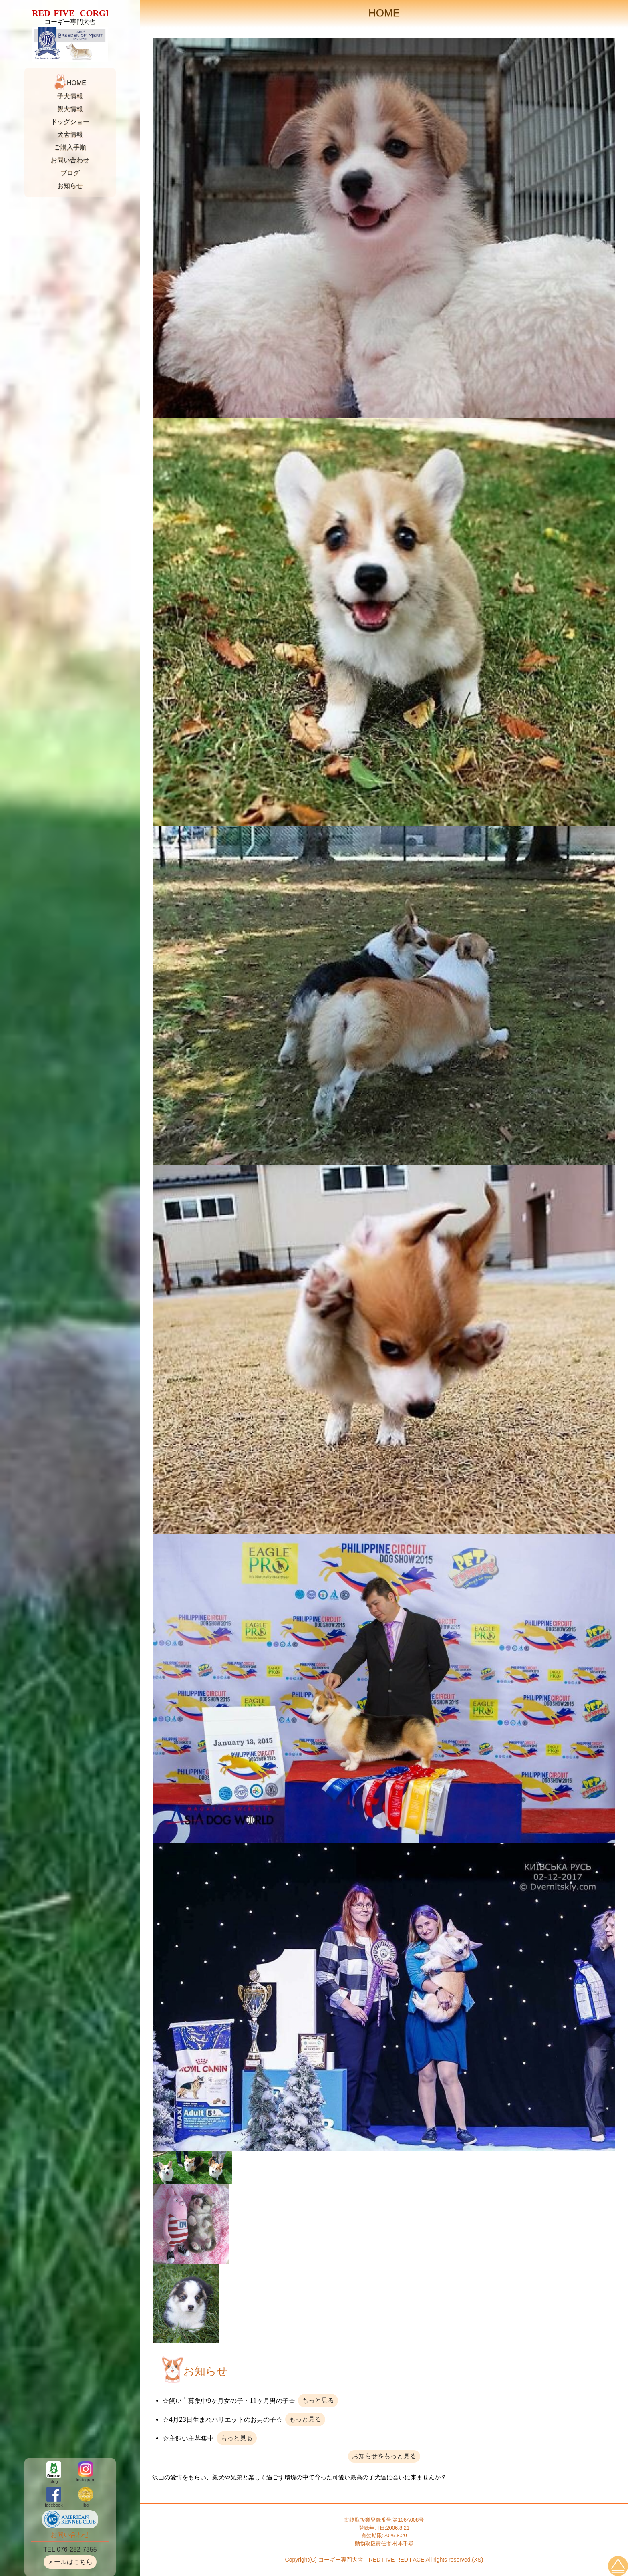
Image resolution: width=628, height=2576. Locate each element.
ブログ (70, 172)
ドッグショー (70, 121)
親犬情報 (70, 108)
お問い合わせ (70, 160)
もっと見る (318, 2400)
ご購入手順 (70, 147)
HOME (76, 83)
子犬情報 (70, 96)
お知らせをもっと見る (384, 2456)
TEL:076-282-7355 (70, 2549)
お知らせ (70, 185)
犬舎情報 (70, 134)
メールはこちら (70, 2561)
